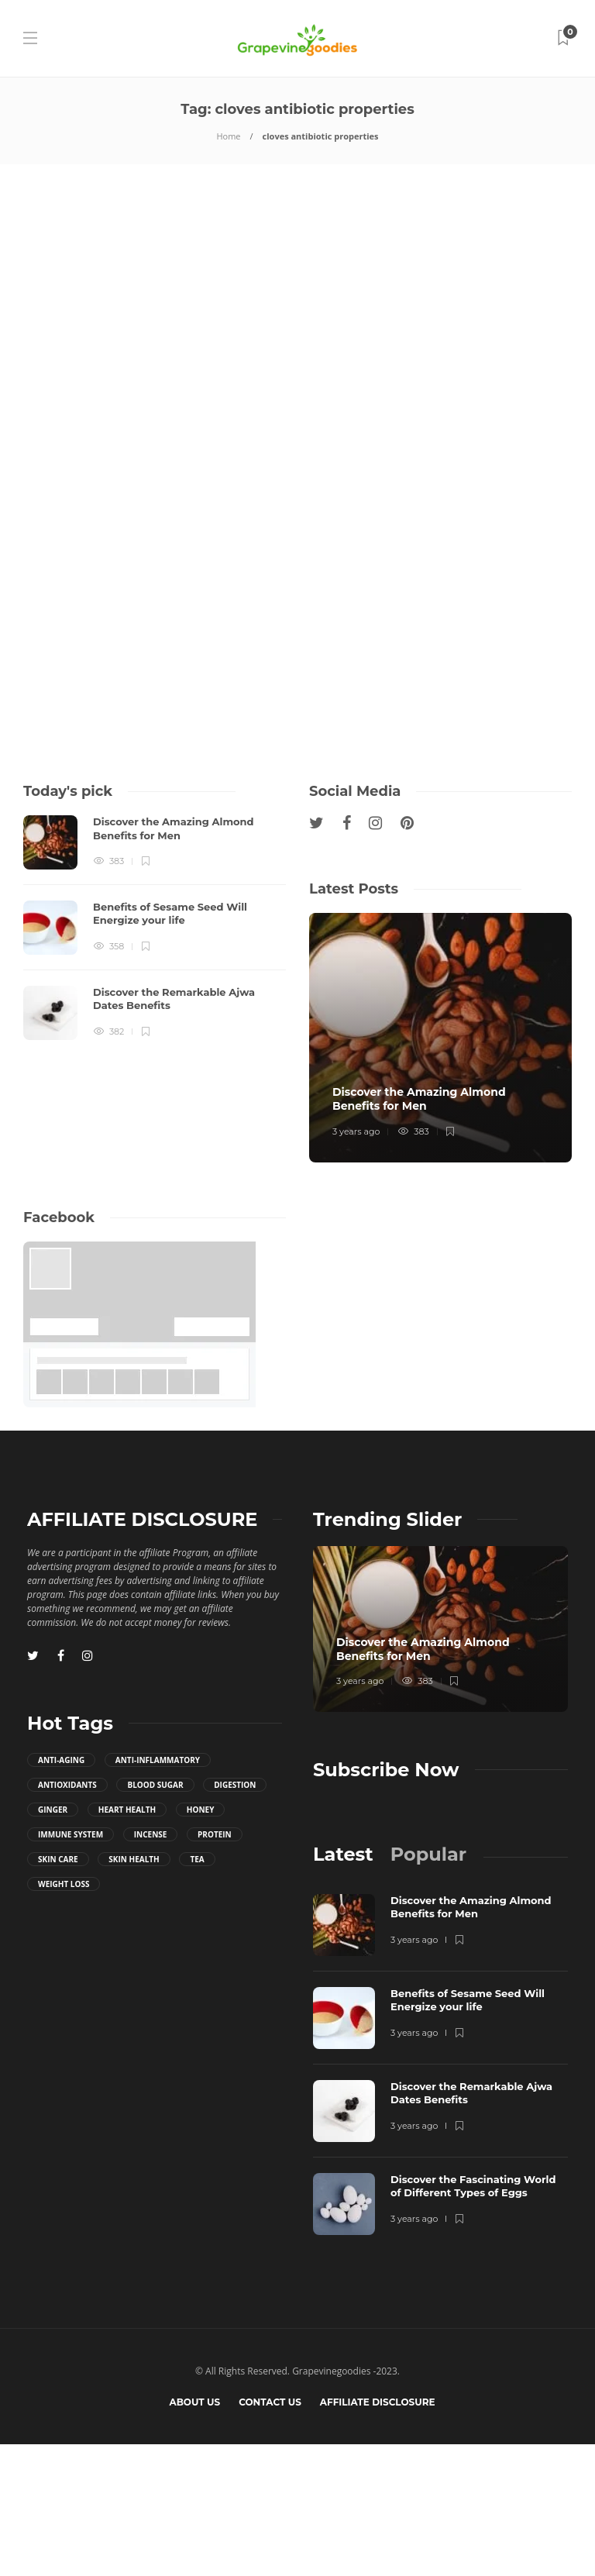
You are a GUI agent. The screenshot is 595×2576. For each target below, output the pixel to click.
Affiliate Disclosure (377, 2534)
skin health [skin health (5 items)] (133, 1990)
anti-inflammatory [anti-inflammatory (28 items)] (157, 1891)
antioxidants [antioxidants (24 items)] (67, 1916)
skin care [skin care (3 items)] (58, 1990)
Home (228, 136)
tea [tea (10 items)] (197, 1990)
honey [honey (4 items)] (201, 1941)
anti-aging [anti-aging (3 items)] (61, 1891)
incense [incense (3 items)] (150, 1966)
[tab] (343, 1986)
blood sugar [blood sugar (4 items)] (155, 1916)
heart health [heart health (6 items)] (127, 1941)
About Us (194, 2534)
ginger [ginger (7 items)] (52, 1941)
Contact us (270, 2534)
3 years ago (356, 1263)
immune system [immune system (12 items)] (70, 1966)
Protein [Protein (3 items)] (215, 1966)
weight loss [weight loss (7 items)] (63, 2015)
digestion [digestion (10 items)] (235, 1916)
